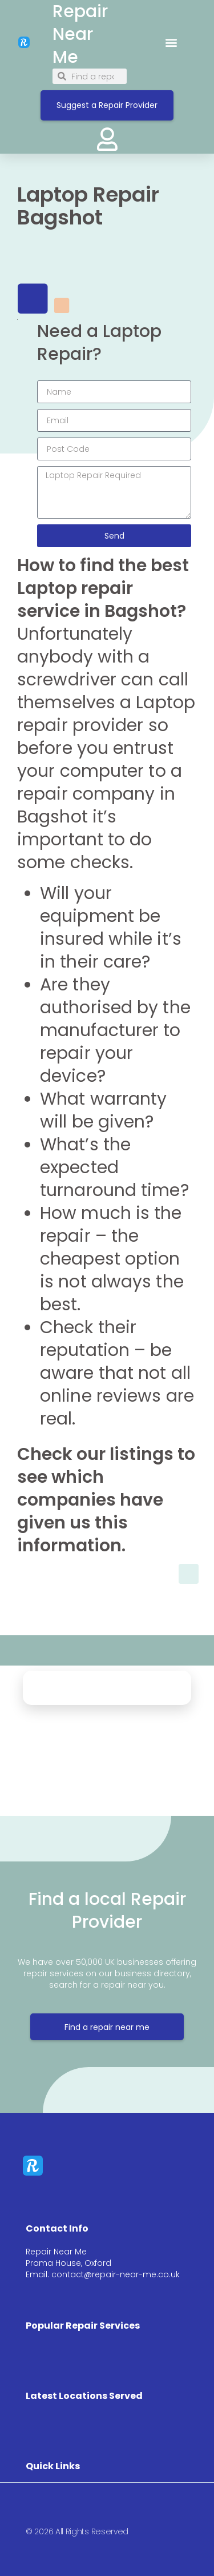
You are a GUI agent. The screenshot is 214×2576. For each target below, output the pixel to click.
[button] (170, 42)
